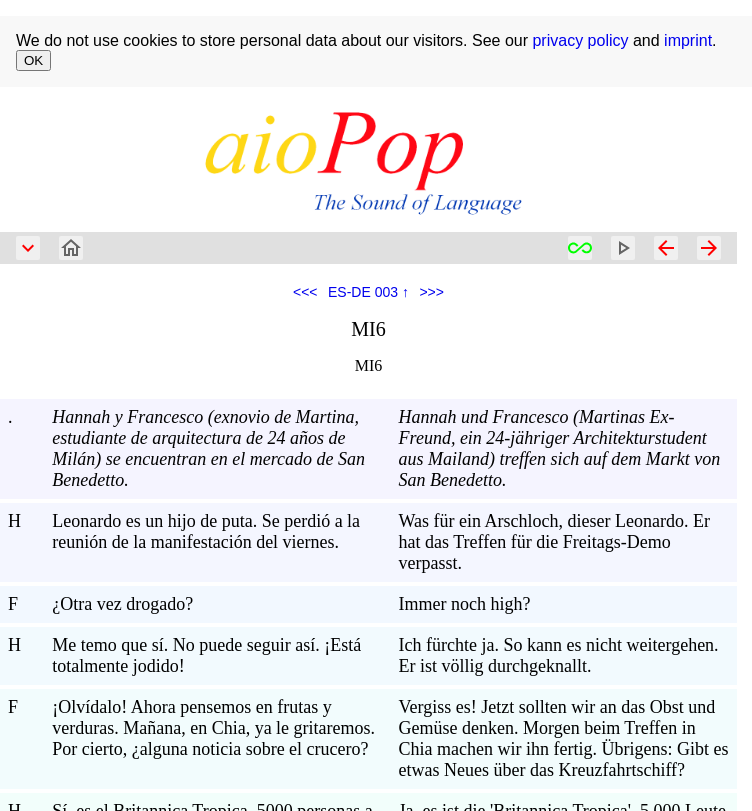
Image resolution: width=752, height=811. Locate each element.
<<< (305, 292)
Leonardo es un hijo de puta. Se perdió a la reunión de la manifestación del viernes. (206, 531)
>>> (431, 292)
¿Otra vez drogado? (122, 604)
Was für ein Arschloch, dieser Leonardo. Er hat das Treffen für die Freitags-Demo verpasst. (554, 542)
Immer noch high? (465, 604)
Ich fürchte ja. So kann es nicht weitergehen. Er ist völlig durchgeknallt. (559, 655)
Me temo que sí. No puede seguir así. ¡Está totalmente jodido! (206, 655)
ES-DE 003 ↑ (368, 292)
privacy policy (580, 40)
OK (33, 60)
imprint (688, 40)
